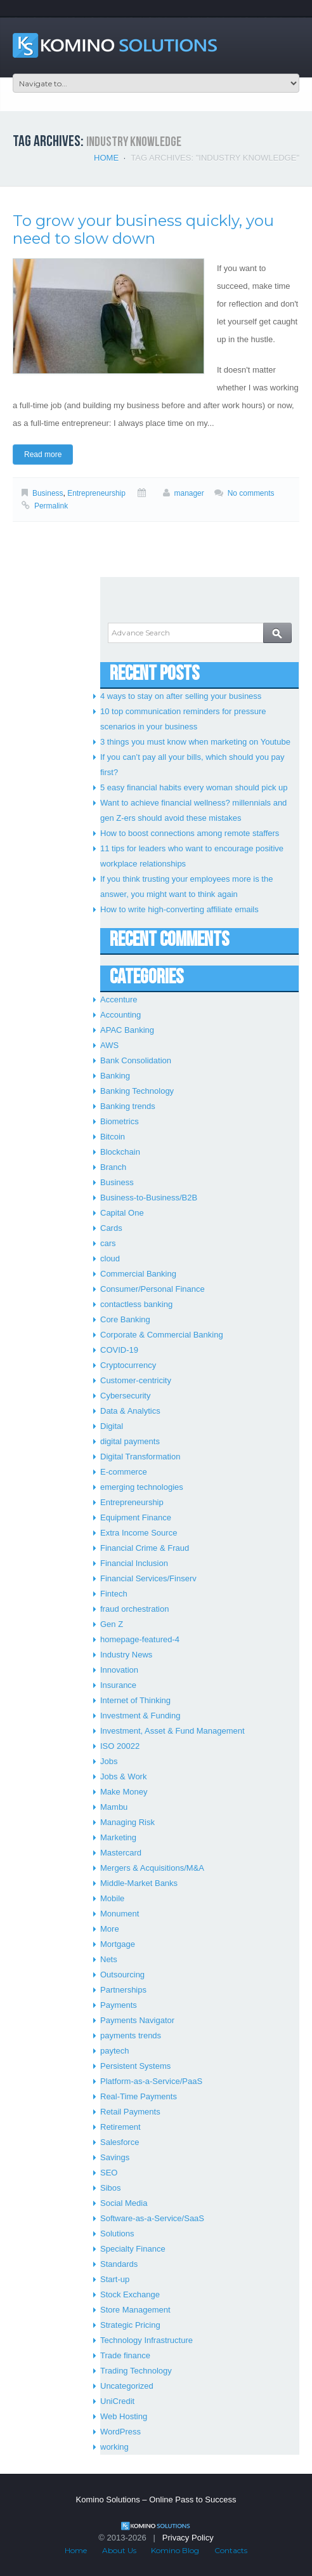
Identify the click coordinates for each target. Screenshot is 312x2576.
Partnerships (123, 1990)
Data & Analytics (130, 1411)
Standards (119, 2264)
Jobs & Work (123, 1776)
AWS (109, 1045)
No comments (251, 493)
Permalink (51, 505)
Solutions (117, 2233)
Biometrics (119, 1121)
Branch (113, 1167)
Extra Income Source (138, 1532)
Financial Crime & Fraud (144, 1548)
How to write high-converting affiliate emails (179, 909)
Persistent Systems (135, 2066)
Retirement (120, 2127)
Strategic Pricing (130, 2325)
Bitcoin (112, 1136)
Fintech (113, 1593)
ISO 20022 (120, 1746)
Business (47, 493)
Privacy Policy (188, 2537)
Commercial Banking (138, 1273)
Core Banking (125, 1319)
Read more (43, 454)
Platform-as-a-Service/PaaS (151, 2081)
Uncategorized (126, 2386)
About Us (119, 2550)
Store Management (135, 2309)
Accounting (120, 1014)
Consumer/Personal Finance (152, 1289)
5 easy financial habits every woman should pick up (194, 787)
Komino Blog (175, 2550)
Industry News (126, 1654)
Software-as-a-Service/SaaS (152, 2218)
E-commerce (123, 1472)
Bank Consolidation (135, 1060)
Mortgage (117, 1944)
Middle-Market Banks (139, 1883)
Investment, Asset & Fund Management (172, 1731)
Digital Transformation (140, 1456)
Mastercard (120, 1852)
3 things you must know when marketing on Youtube (195, 742)
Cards (111, 1228)
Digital (111, 1426)
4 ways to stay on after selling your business (180, 696)
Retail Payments (130, 2111)
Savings (114, 2157)
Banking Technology (137, 1091)
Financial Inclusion (134, 1563)
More (109, 1929)
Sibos (110, 2188)
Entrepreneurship (96, 493)
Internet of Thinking (135, 1700)
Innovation (119, 1670)
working (114, 2447)
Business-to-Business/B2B (148, 1197)
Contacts (230, 2550)
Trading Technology (136, 2370)
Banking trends (127, 1106)
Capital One (122, 1213)
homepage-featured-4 (139, 1639)
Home (106, 158)
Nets (108, 1959)
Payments (118, 2005)
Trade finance (125, 2355)
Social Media (123, 2203)
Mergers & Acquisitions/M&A (152, 1868)
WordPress (120, 2431)
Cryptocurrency (128, 1365)
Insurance (118, 1685)
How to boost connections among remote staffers (189, 833)
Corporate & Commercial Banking (161, 1334)
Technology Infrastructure (146, 2340)
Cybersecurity (125, 1395)
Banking (115, 1075)
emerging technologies (141, 1487)
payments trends (130, 2035)
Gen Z (111, 1624)
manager (189, 493)
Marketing (118, 1837)
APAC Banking (127, 1030)
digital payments (130, 1441)
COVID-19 (119, 1350)
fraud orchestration (134, 1609)
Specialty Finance (133, 2249)
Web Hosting (123, 2416)
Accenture (119, 999)
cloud (110, 1258)
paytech (114, 2050)
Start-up (114, 2279)
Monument (119, 1913)
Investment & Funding (140, 1715)
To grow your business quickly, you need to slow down (143, 229)
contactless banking (136, 1304)
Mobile (112, 1898)
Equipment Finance (135, 1517)
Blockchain (120, 1152)
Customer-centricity (135, 1380)
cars (108, 1243)
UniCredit (117, 2401)
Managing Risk (127, 1822)
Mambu (113, 1807)
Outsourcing (122, 1974)
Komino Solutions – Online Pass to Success (156, 2499)
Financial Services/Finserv (148, 1578)
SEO (108, 2172)
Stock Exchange (130, 2294)
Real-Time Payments (138, 2096)
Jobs (108, 1761)
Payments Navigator (137, 2020)
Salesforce (119, 2142)
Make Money (123, 1791)
